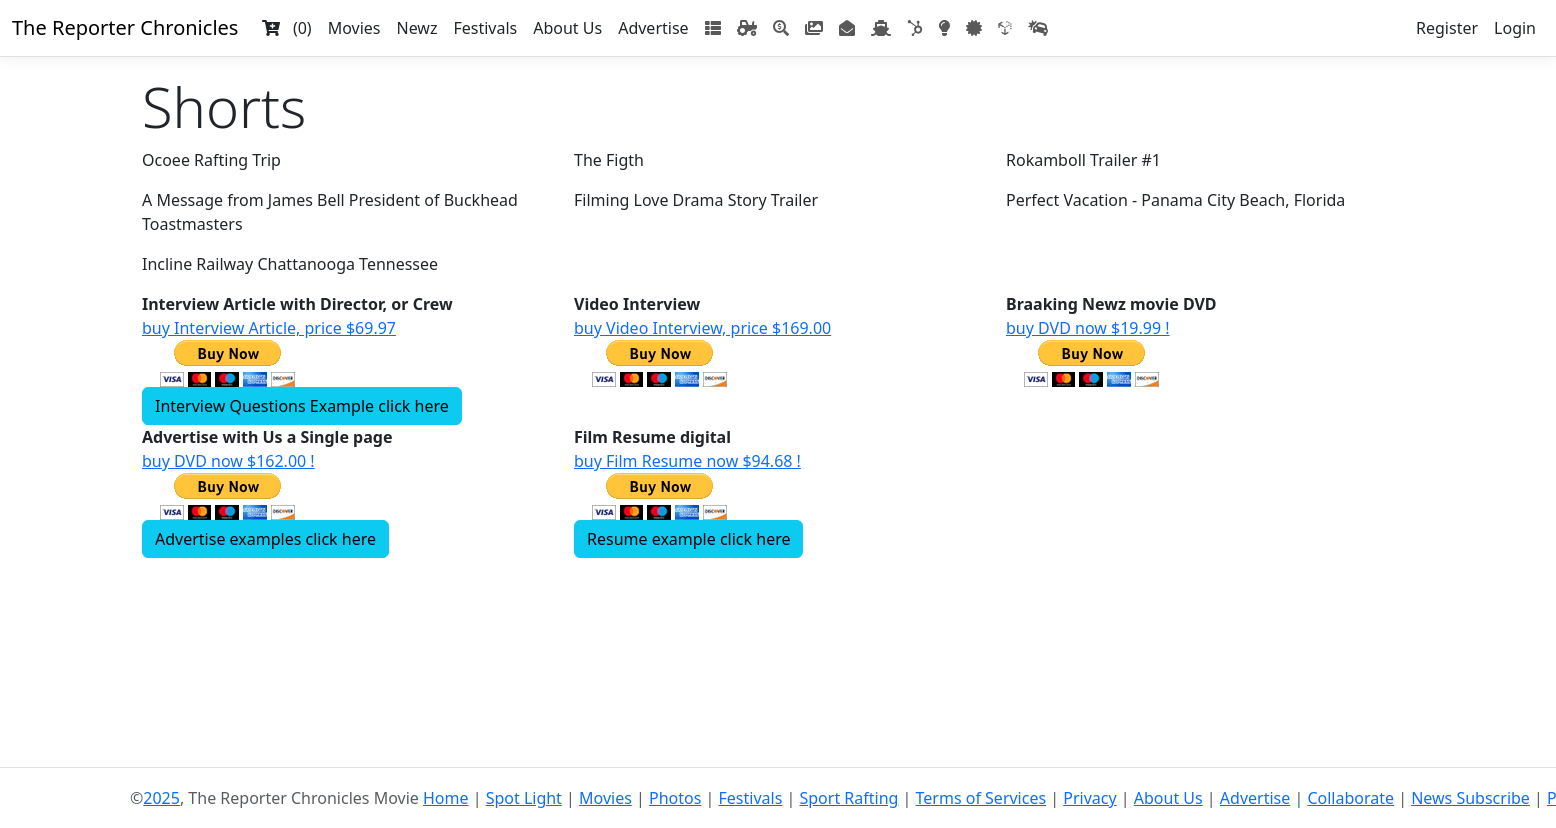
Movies (354, 28)
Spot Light (524, 798)
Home (446, 798)
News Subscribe (1470, 798)
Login (1515, 28)
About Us (567, 28)
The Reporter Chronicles (125, 27)
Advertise (653, 28)
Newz (416, 28)
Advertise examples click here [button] (265, 539)
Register (1447, 28)
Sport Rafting (848, 798)
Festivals (485, 28)
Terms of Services (981, 798)
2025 (161, 798)
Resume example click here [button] (688, 539)
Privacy (1089, 798)
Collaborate (1350, 798)
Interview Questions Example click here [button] (302, 406)
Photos (675, 798)
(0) (286, 28)
